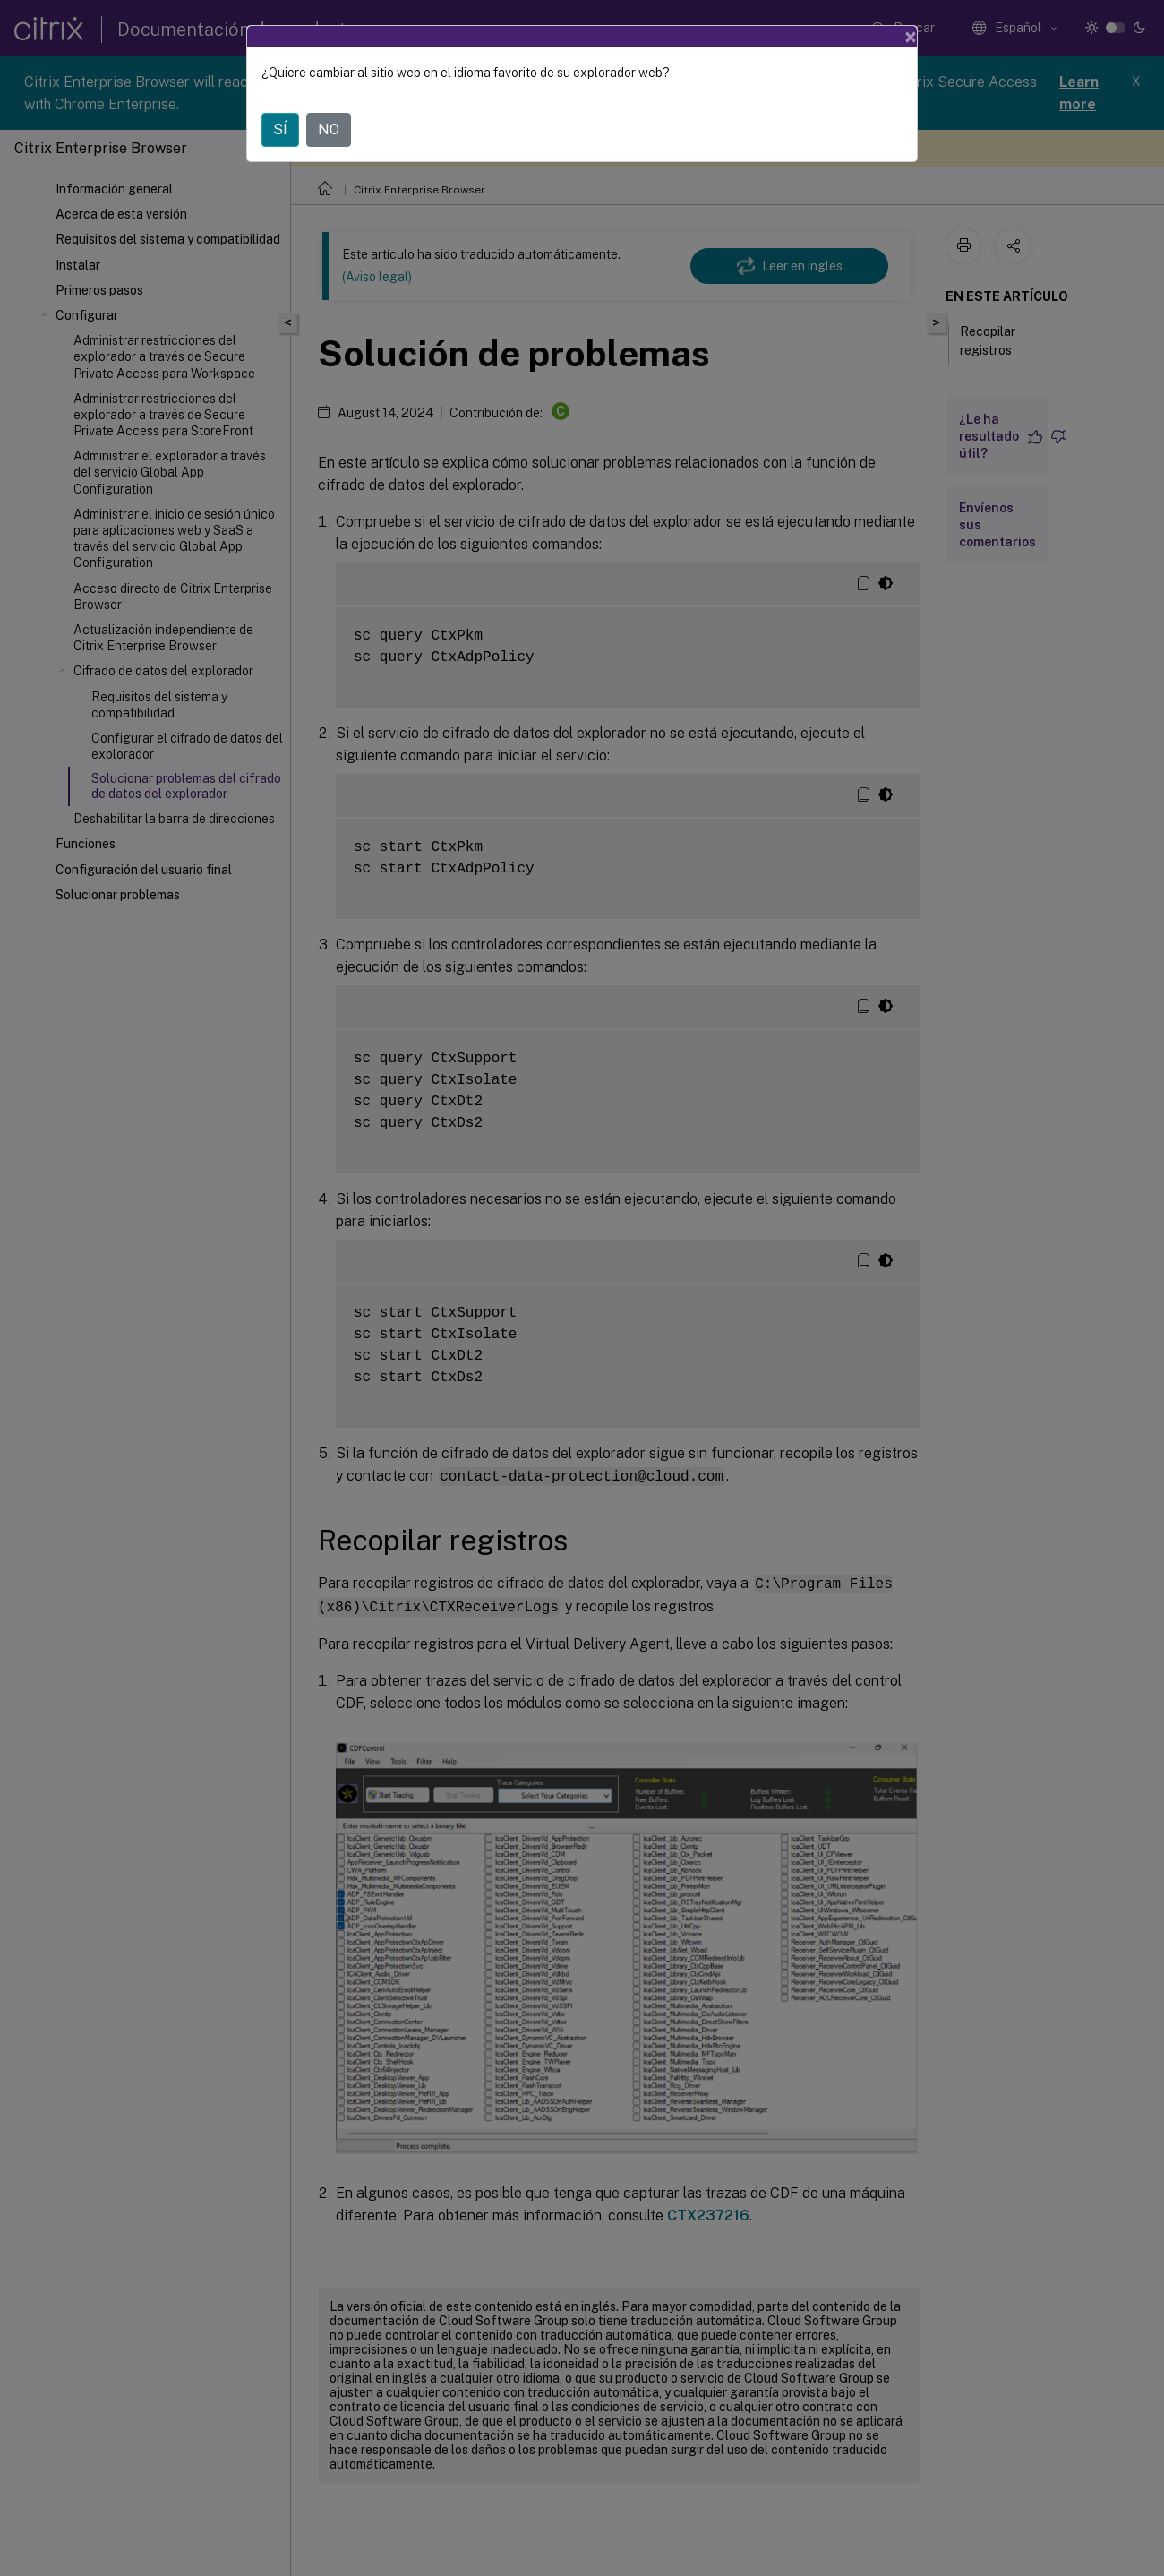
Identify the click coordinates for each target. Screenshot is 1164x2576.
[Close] (910, 37)
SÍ (280, 129)
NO (328, 129)
